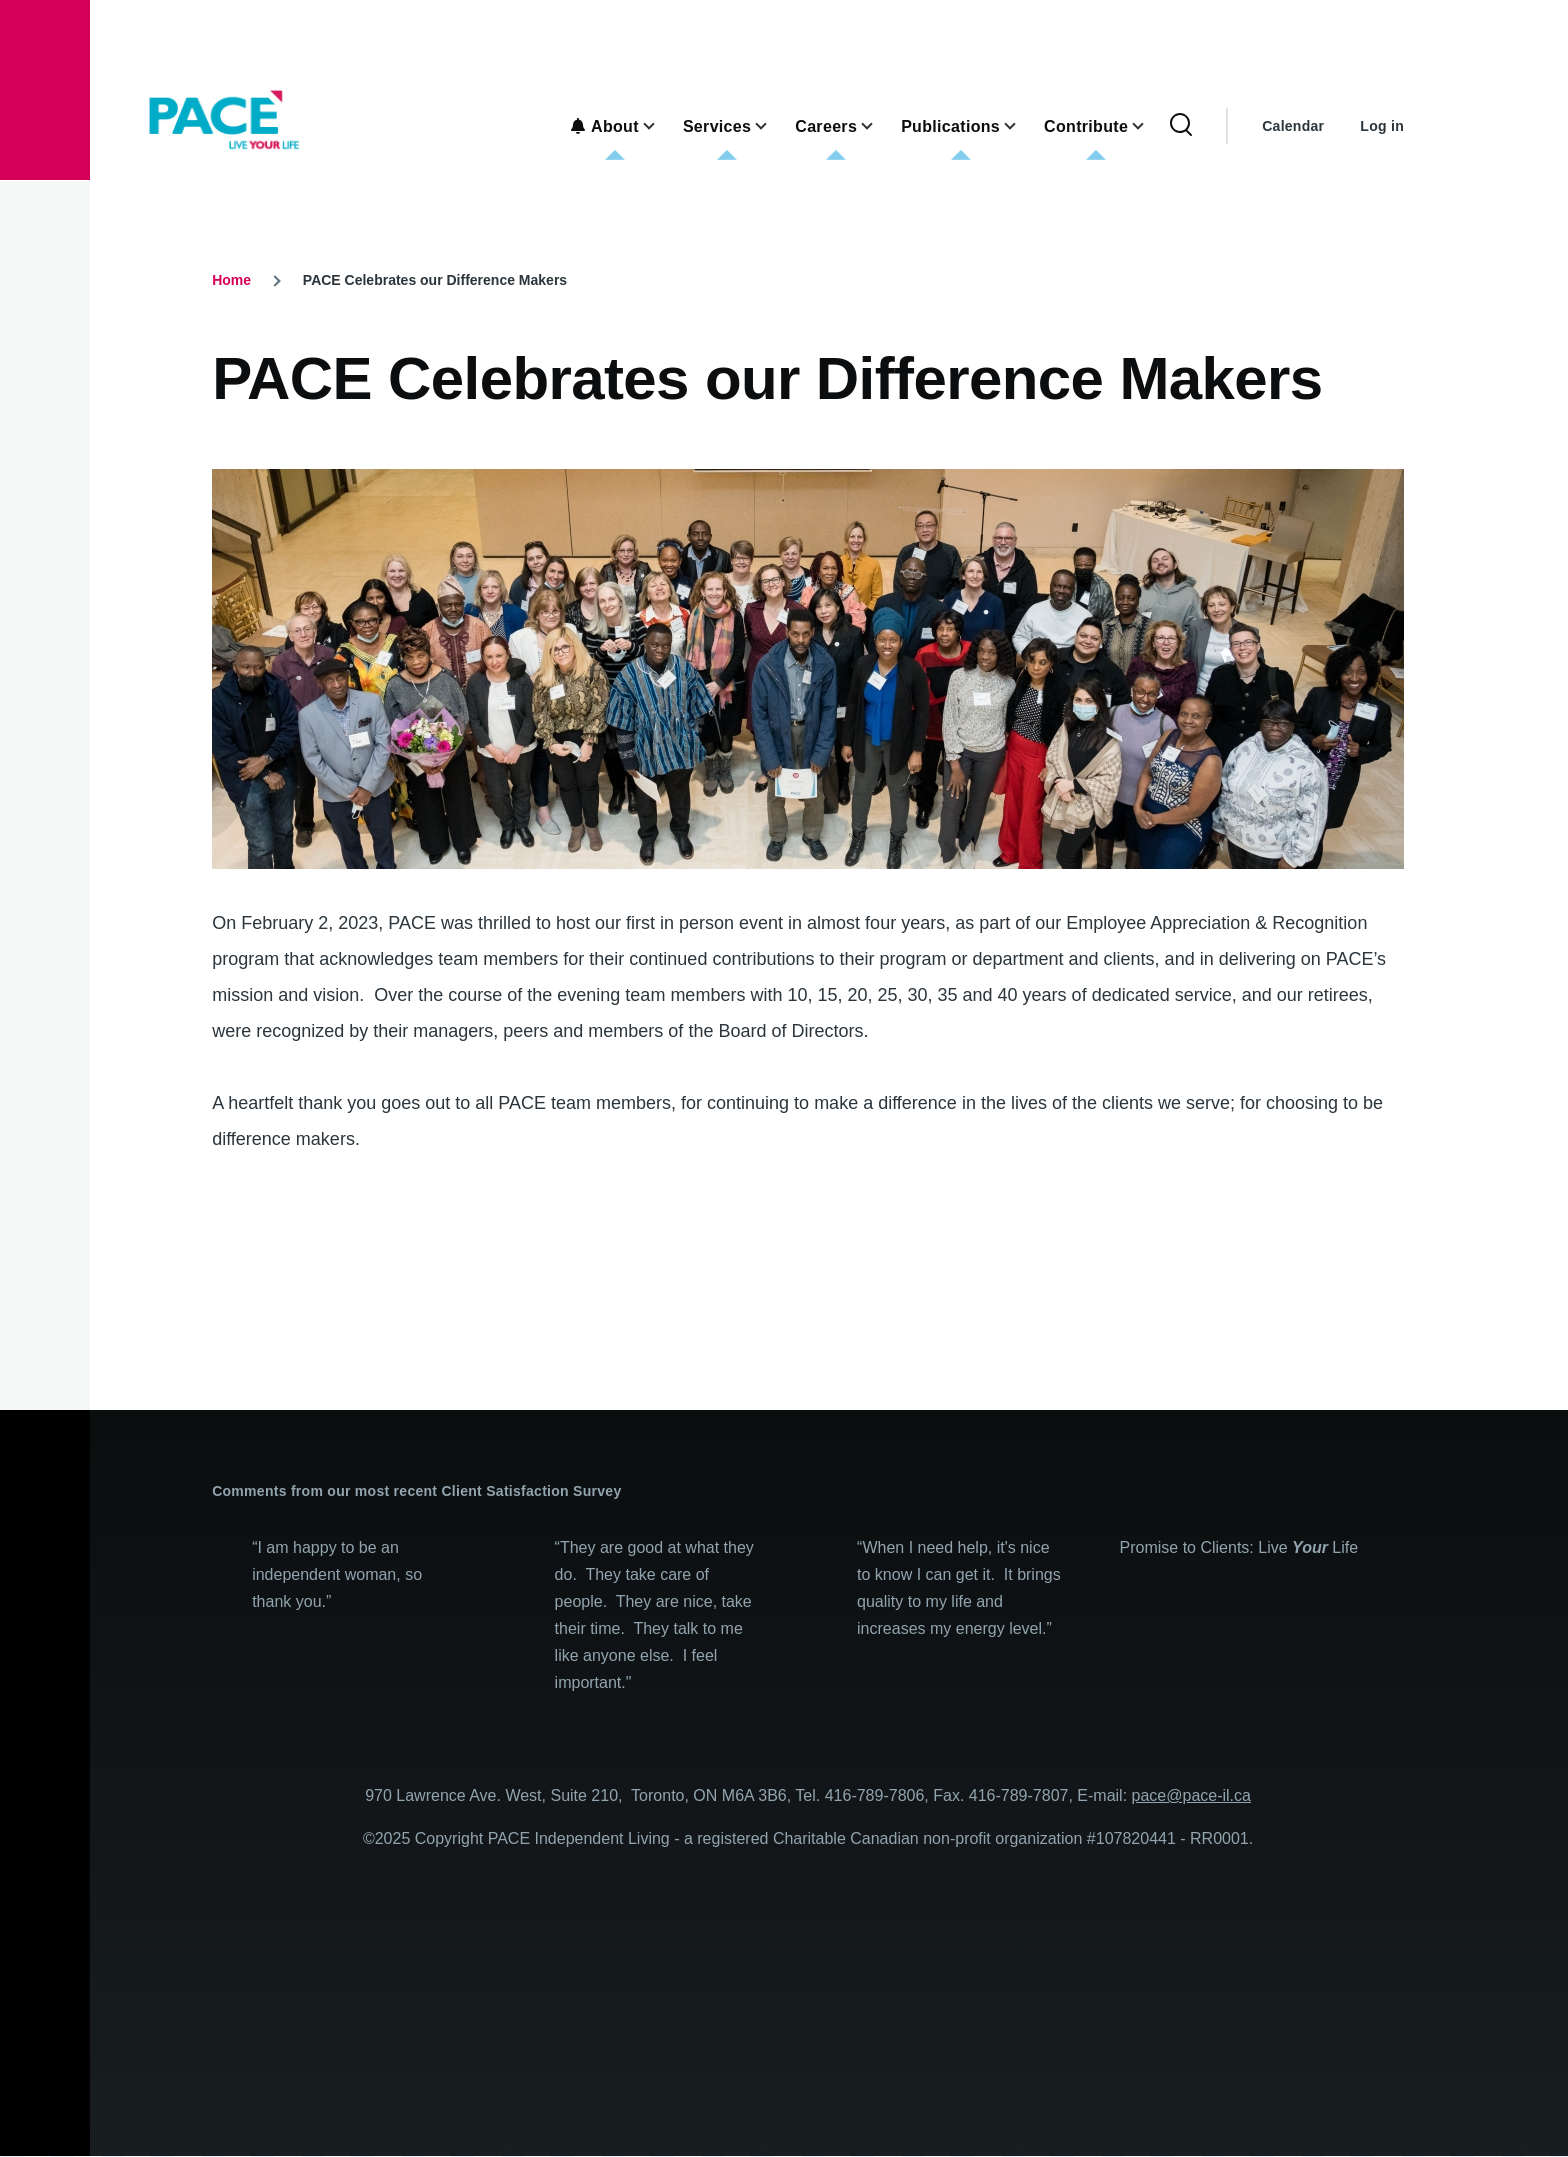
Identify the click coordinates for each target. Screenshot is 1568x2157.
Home (231, 280)
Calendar (1293, 126)
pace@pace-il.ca (1191, 1795)
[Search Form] (1181, 126)
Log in (1382, 126)
